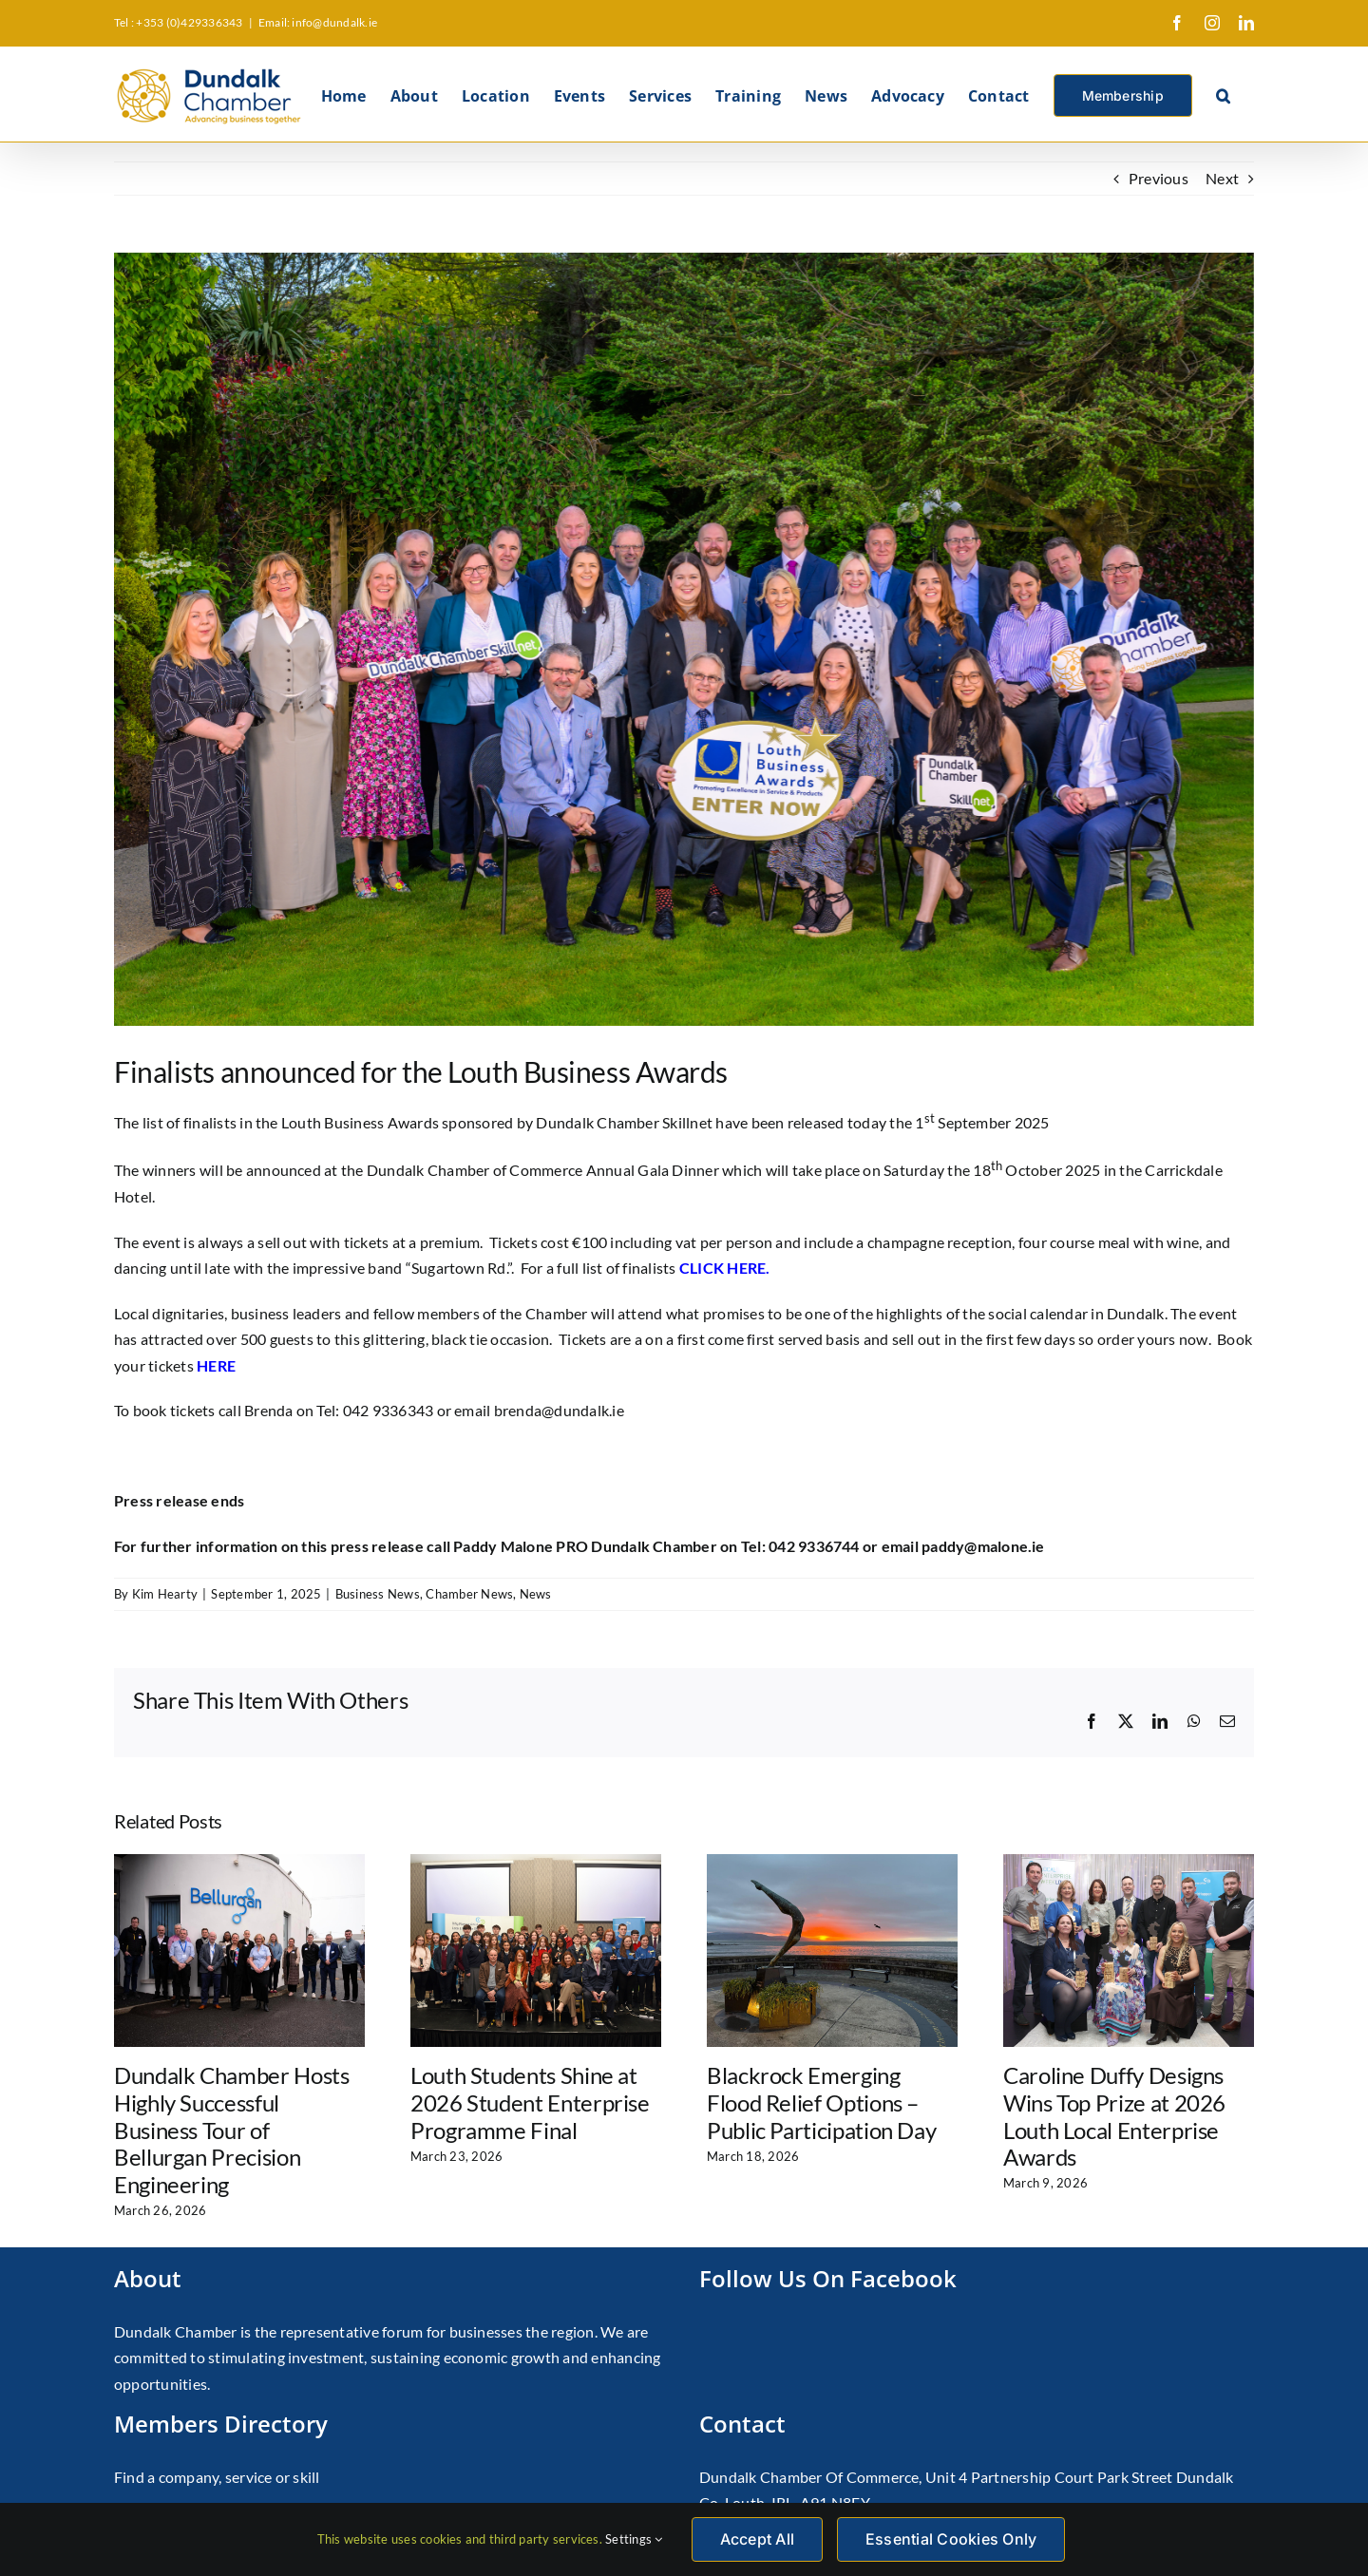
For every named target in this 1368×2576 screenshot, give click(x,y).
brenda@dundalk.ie (559, 1410)
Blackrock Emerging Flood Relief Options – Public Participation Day (821, 2102)
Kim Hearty (165, 1593)
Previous (1158, 178)
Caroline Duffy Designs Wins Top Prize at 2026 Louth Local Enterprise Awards (1114, 2115)
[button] (1223, 94)
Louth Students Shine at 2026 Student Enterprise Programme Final (530, 2102)
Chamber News (469, 1593)
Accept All (757, 2538)
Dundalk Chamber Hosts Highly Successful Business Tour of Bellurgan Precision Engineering (231, 2129)
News (536, 1593)
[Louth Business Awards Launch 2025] (684, 639)
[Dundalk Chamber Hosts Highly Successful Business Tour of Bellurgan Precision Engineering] (239, 1863)
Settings (633, 2539)
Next (1222, 178)
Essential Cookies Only (950, 2538)
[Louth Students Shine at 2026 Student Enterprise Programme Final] (535, 1863)
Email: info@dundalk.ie (317, 22)
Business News (377, 1593)
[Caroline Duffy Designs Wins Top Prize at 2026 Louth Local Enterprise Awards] (1128, 1863)
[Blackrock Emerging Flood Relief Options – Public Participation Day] (832, 1863)
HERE (216, 1365)
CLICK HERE (722, 1268)
